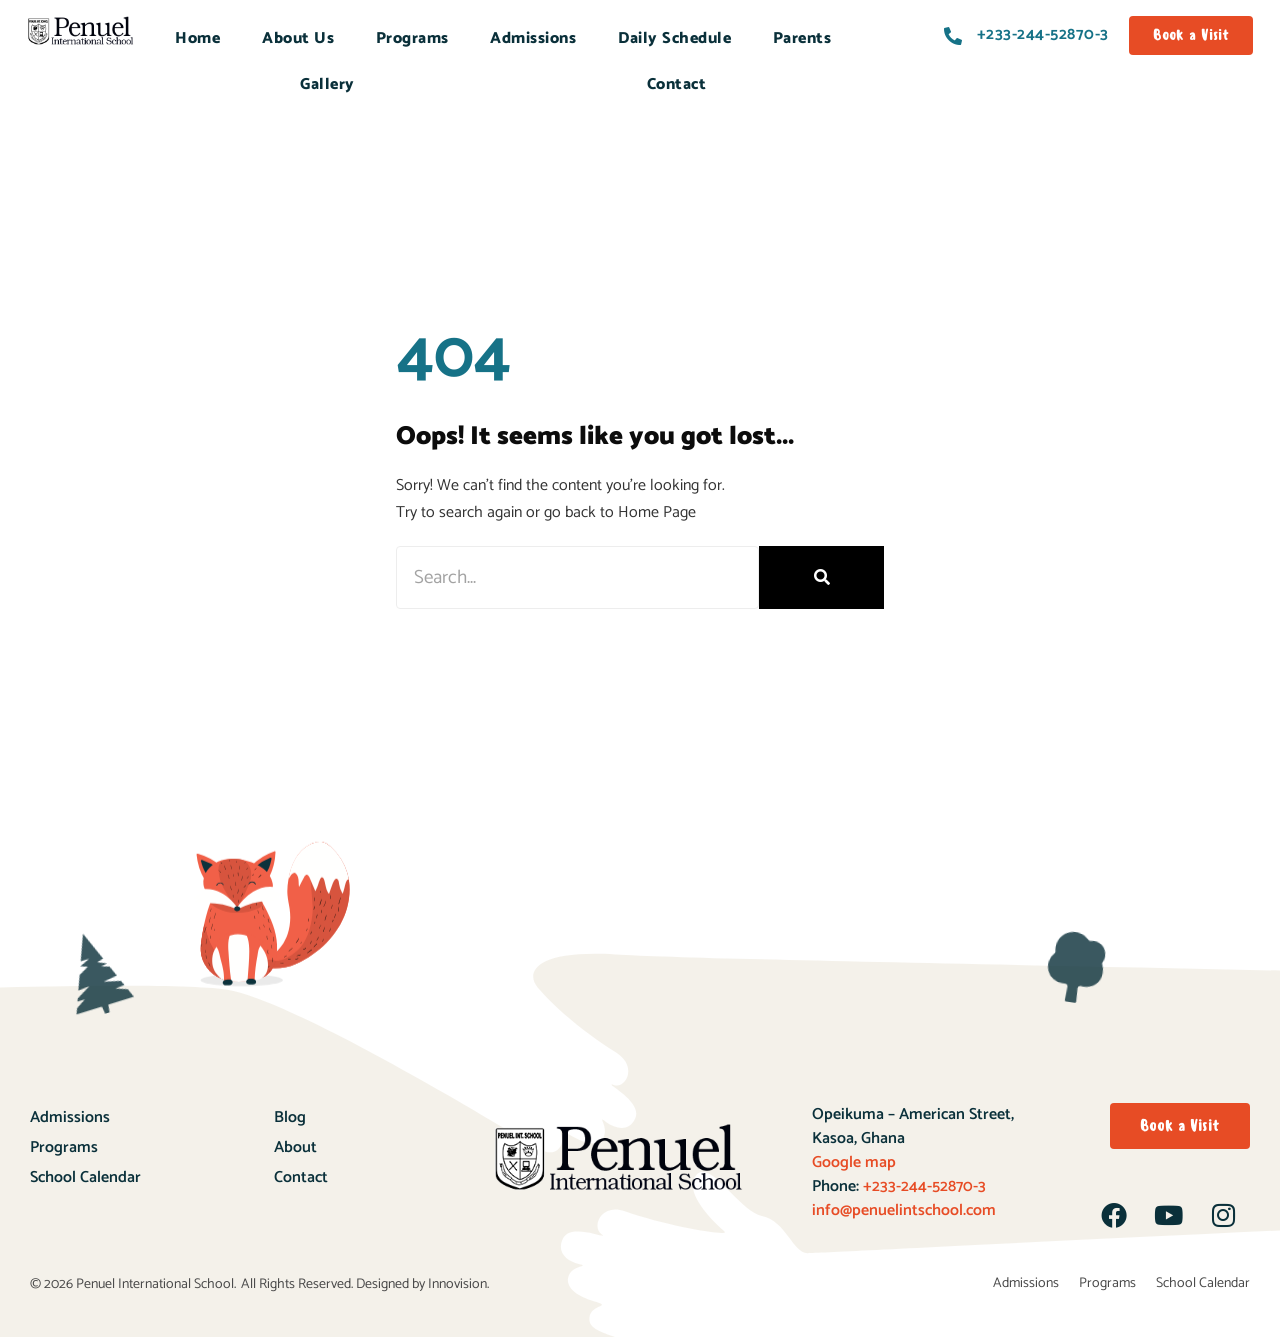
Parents (802, 38)
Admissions (533, 38)
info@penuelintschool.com (904, 1210)
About (295, 1147)
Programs (412, 38)
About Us (298, 38)
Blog (290, 1117)
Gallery (327, 84)
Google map (854, 1162)
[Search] (821, 577)
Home (197, 38)
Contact (677, 84)
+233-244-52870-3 (922, 1186)
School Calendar (85, 1177)
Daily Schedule (674, 38)
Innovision (457, 1284)
